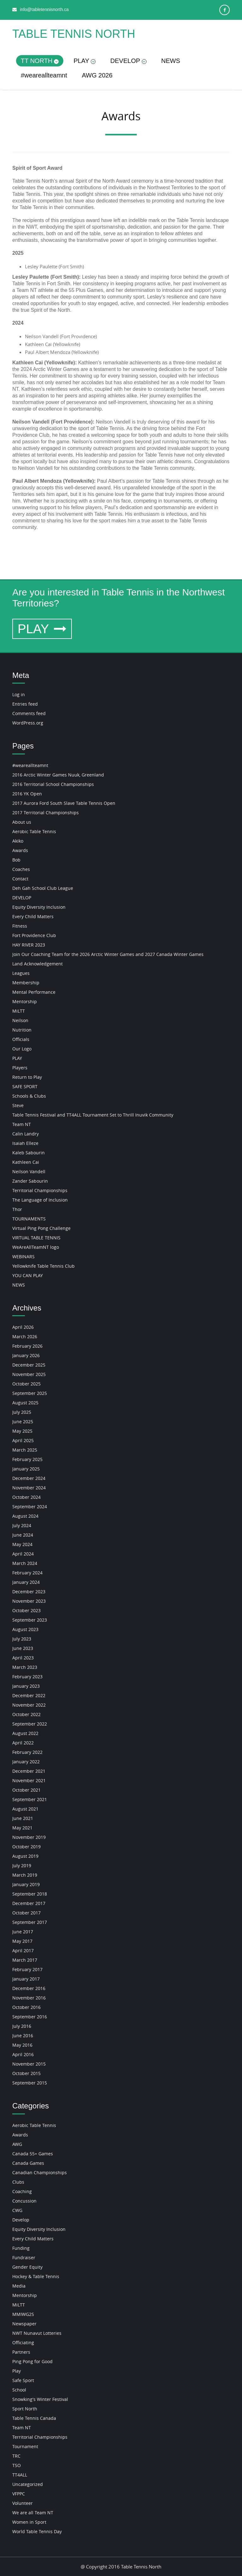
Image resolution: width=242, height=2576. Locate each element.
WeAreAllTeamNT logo (35, 1247)
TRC (16, 2456)
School (19, 2390)
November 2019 (29, 1837)
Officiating (23, 2343)
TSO (16, 2465)
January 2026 (26, 1355)
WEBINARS (23, 1257)
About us (21, 822)
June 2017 (22, 1932)
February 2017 (27, 1969)
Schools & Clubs (29, 1096)
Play (16, 2371)
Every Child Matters (33, 916)
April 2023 (23, 1658)
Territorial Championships (39, 1190)
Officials (20, 1039)
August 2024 (25, 1516)
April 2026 (23, 1327)
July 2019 (21, 1865)
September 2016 (29, 2017)
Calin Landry (25, 1134)
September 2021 (29, 1799)
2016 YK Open (27, 794)
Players (19, 1068)
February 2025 (27, 1459)
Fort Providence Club (34, 935)
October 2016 (26, 2007)
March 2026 (24, 1336)
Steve (18, 1105)
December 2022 (28, 1695)
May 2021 (22, 1828)
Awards (20, 850)
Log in (18, 694)
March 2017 (24, 1960)
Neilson (20, 1020)
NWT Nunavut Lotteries (36, 2333)
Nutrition (22, 1030)
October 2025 (26, 1384)
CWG (17, 2210)
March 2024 (24, 1563)
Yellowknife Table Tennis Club (43, 1266)
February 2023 (27, 1677)
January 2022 (26, 1762)
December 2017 (28, 1903)
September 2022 (29, 1724)
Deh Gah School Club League (42, 888)
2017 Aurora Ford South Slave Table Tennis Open (63, 803)
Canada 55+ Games (32, 2154)
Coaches (21, 869)
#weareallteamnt (44, 75)
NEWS (170, 60)
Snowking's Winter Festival (40, 2399)
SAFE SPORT (24, 1086)
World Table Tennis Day (37, 2531)
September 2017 (29, 1922)
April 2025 (23, 1440)
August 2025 (25, 1403)
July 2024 (21, 1525)
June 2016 (22, 2036)
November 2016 (29, 1998)
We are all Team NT (32, 2513)
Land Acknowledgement (37, 964)
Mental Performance (33, 992)
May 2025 (22, 1431)
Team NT (21, 1124)
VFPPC (18, 2494)
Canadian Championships (39, 2172)
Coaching (22, 2191)
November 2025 (29, 1374)
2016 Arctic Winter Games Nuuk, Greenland (58, 775)
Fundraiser (23, 2257)
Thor (17, 1209)
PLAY (84, 60)
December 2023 (28, 1592)
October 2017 (26, 1913)
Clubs (18, 2182)
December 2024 (28, 1478)
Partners (21, 2352)
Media (19, 2286)
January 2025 (26, 1469)
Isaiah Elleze (25, 1143)
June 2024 (22, 1535)
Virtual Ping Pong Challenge (41, 1228)
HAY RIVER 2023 (28, 945)
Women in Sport (29, 2522)
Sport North (24, 2409)
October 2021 (26, 1790)
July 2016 (21, 2026)
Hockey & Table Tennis (35, 2276)
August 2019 (25, 1856)
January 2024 (26, 1582)
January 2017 (26, 1979)
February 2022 (27, 1752)
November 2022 (29, 1705)
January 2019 (26, 1884)
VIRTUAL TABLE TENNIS (36, 1238)
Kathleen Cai (25, 1162)
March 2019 (24, 1875)
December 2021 (28, 1771)
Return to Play (27, 1077)
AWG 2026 (97, 75)
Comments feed (29, 713)
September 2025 (29, 1393)
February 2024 (27, 1573)
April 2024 (23, 1554)
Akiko (17, 841)
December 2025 (28, 1365)
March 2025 (24, 1450)
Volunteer (22, 2503)
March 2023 (24, 1667)
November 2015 (29, 2064)
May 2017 (22, 1941)
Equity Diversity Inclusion (39, 907)
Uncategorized (27, 2484)
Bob (16, 860)
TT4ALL (19, 2475)
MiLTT (18, 1011)
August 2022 (25, 1733)
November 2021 (29, 1780)
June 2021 (22, 1818)
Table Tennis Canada (34, 2418)
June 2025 (22, 1421)
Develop (20, 2220)
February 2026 (27, 1346)
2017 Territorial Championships (45, 813)
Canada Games (28, 2163)
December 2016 (28, 1988)
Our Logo (22, 1049)
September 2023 (29, 1620)
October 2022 (26, 1714)
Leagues (21, 973)
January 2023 (26, 1686)
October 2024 (26, 1497)
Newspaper (24, 2324)
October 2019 (26, 1847)
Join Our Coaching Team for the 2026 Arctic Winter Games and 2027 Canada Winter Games (108, 954)
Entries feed (25, 704)
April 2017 (23, 1950)
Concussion (24, 2201)
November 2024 (29, 1488)
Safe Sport (23, 2380)
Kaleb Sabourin (28, 1153)
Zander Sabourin (30, 1181)
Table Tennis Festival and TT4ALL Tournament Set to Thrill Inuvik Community (92, 1115)
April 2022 (23, 1743)
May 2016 (22, 2045)
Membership (25, 983)
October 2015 (26, 2073)
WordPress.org (27, 723)
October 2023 (26, 1610)
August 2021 (25, 1809)
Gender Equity (27, 2267)
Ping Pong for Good (32, 2361)
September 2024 (29, 1507)
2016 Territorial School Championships (53, 784)
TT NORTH (40, 60)
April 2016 (23, 2054)
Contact (20, 879)
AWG (17, 2144)
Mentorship (24, 1001)
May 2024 (22, 1544)
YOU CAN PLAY (27, 1275)
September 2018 (29, 1894)
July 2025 (21, 1412)
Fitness (19, 926)
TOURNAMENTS (29, 1219)
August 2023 (25, 1629)
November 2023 (29, 1601)
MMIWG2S (23, 2314)
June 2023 (22, 1648)
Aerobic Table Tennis (34, 831)
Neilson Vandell (28, 1171)
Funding (21, 2248)
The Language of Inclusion (40, 1200)
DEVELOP (128, 60)
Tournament (25, 2446)
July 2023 (21, 1639)
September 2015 (29, 2083)
